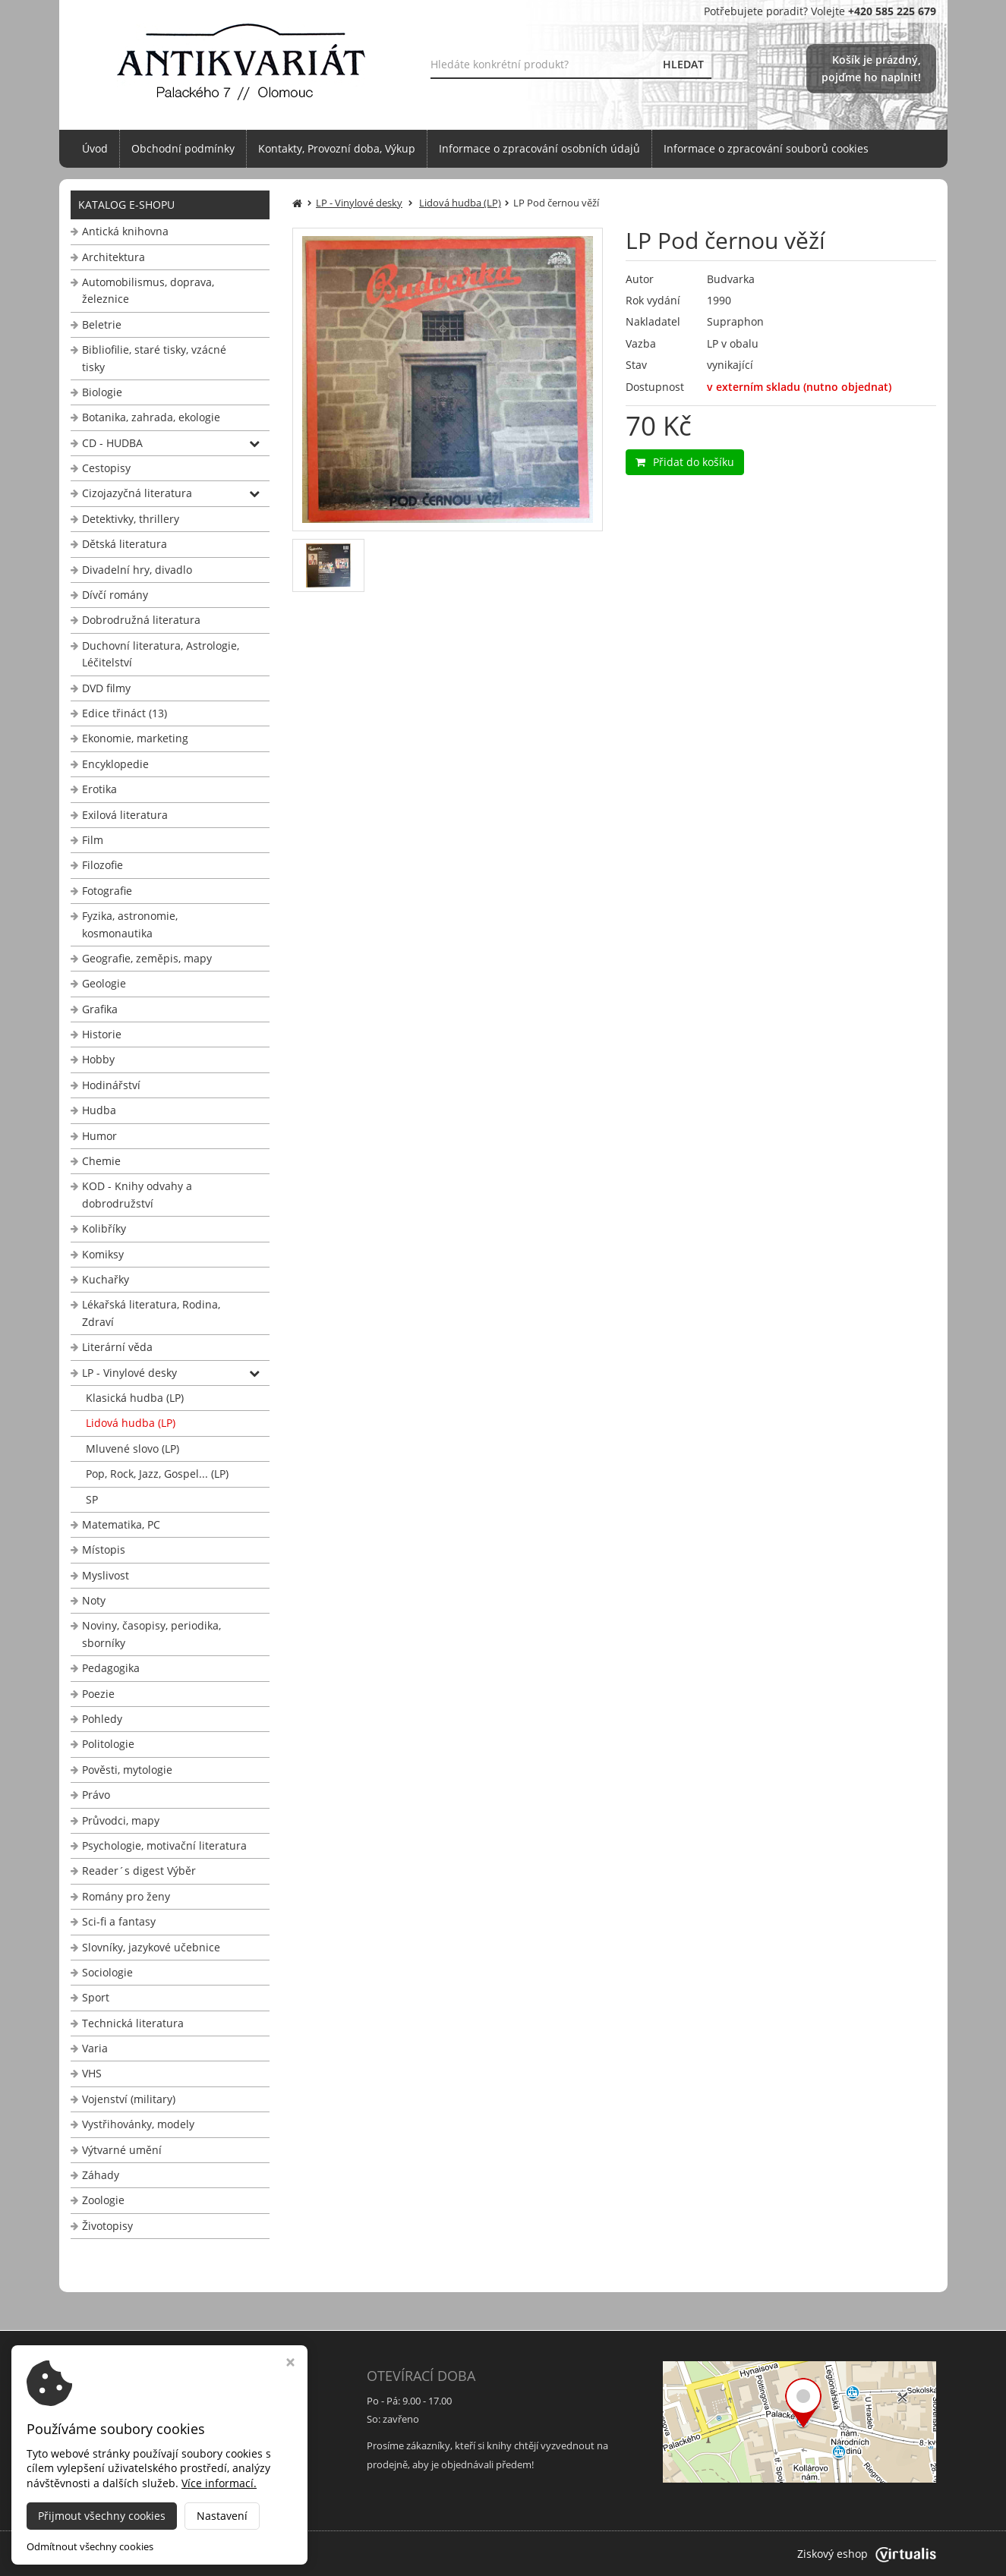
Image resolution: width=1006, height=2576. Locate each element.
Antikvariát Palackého (219, 2553)
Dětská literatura (124, 544)
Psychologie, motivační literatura (164, 1845)
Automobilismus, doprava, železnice (148, 290)
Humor (99, 1136)
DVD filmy (106, 688)
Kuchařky (105, 1279)
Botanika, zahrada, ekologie (151, 417)
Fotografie (107, 890)
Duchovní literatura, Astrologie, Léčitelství (160, 653)
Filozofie (102, 865)
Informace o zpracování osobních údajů (539, 148)
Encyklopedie (115, 764)
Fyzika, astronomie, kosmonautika (130, 924)
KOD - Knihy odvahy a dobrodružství (137, 1194)
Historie (101, 1034)
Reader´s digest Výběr (139, 1870)
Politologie (108, 1744)
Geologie (104, 983)
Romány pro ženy (126, 1896)
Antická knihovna (125, 231)
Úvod (95, 148)
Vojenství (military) (128, 2099)
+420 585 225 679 (117, 2464)
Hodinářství (111, 1085)
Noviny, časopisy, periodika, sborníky (151, 1633)
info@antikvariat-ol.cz (127, 2482)
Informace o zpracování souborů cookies (766, 148)
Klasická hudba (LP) (135, 1397)
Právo (96, 1794)
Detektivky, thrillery (130, 519)
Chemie (101, 1161)
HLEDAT (683, 64)
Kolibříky (104, 1228)
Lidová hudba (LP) (130, 1423)
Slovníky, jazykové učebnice (151, 1947)
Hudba (99, 1110)
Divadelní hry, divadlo (137, 569)
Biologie (102, 392)
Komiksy (103, 1254)
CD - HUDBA (112, 443)
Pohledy (102, 1719)
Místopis (103, 1549)
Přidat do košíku (684, 462)
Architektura (113, 257)
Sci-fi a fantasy (119, 1921)
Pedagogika (111, 1668)
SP (92, 1499)
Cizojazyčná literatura (137, 493)
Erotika (99, 789)
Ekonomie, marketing (135, 738)
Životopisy (107, 2226)
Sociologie (107, 1972)
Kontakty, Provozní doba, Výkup (336, 148)
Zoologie (103, 2200)
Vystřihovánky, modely (138, 2124)
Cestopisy (106, 468)
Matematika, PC (121, 1524)
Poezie (98, 1693)
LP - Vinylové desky (129, 1372)
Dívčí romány (115, 594)
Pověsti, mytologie (127, 1769)
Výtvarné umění (122, 2150)
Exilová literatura (125, 815)
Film (92, 840)
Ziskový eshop (866, 2553)
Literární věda (117, 1347)
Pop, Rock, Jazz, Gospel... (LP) (157, 1473)
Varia (95, 2048)
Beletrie (101, 324)
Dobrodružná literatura (141, 620)
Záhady (100, 2175)
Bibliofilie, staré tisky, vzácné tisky (154, 357)
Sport (95, 1997)
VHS (92, 2073)
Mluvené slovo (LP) (132, 1448)
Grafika (100, 1009)
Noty (94, 1600)
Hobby (98, 1059)
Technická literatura (133, 2023)
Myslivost (105, 1575)
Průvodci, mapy (120, 1820)
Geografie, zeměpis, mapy (147, 958)
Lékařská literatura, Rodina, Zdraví (151, 1312)
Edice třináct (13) (124, 713)
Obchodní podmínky (183, 148)
